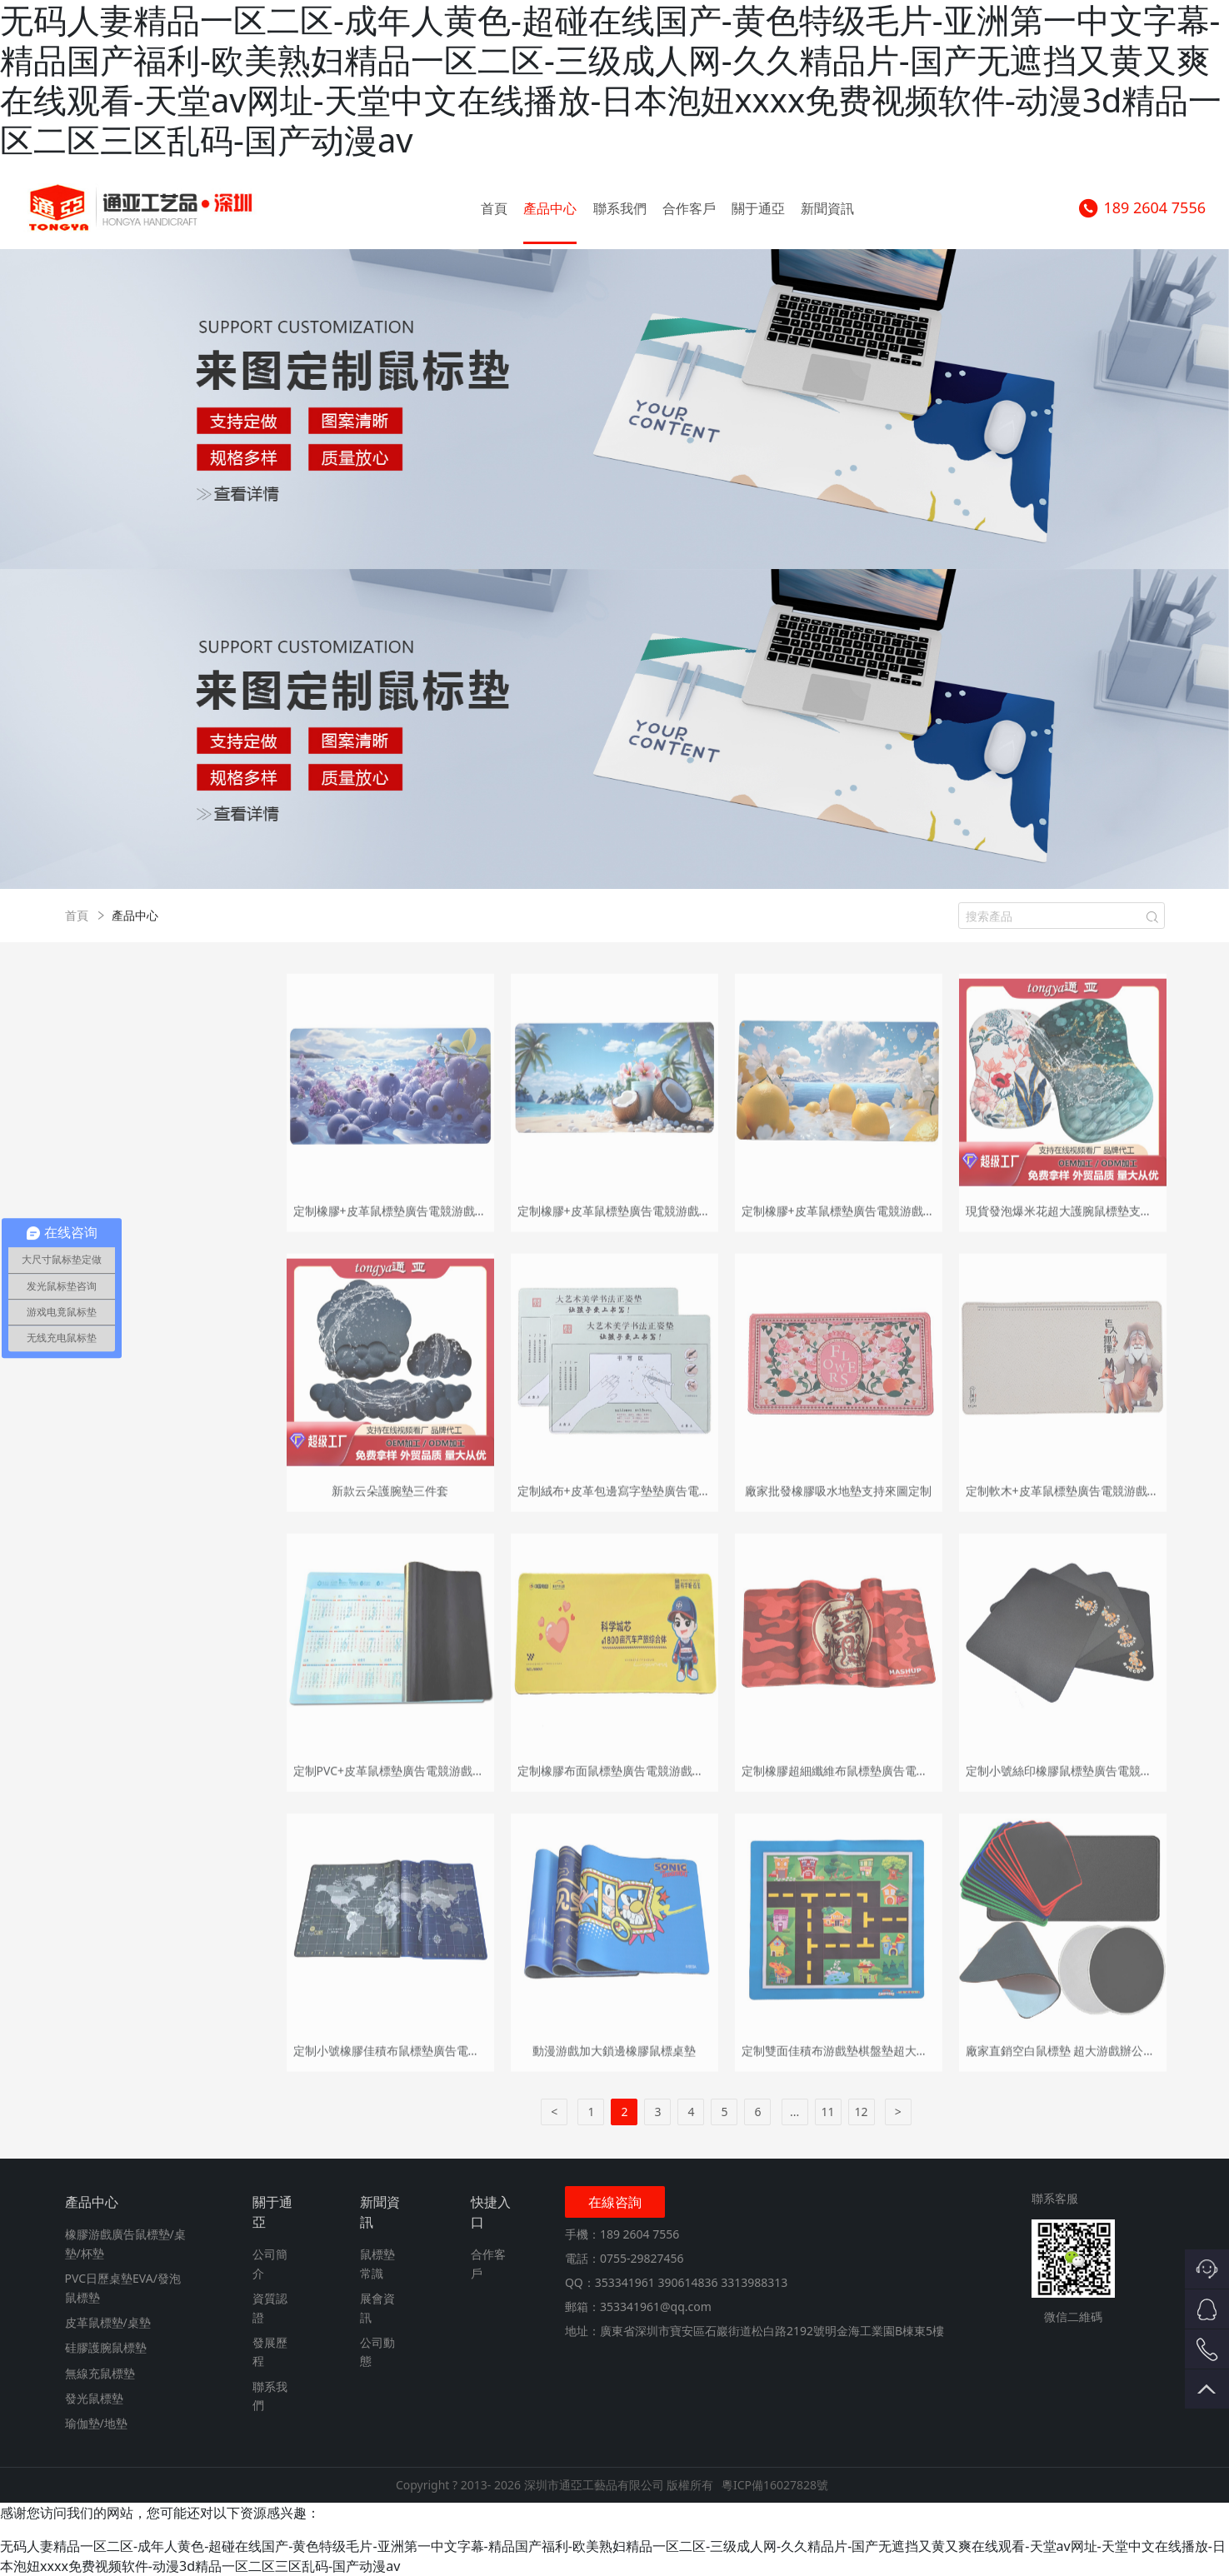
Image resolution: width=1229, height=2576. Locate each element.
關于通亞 (758, 208)
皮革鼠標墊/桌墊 (108, 2322)
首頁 (494, 208)
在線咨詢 (615, 2202)
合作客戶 (689, 208)
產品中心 (550, 208)
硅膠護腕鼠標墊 (106, 2347)
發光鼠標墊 (94, 2398)
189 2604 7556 (1142, 208)
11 (828, 2111)
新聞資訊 (827, 208)
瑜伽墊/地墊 (96, 2423)
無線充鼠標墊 (100, 2373)
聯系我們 (620, 208)
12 (861, 2111)
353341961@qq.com (656, 2306)
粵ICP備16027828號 (775, 2485)
